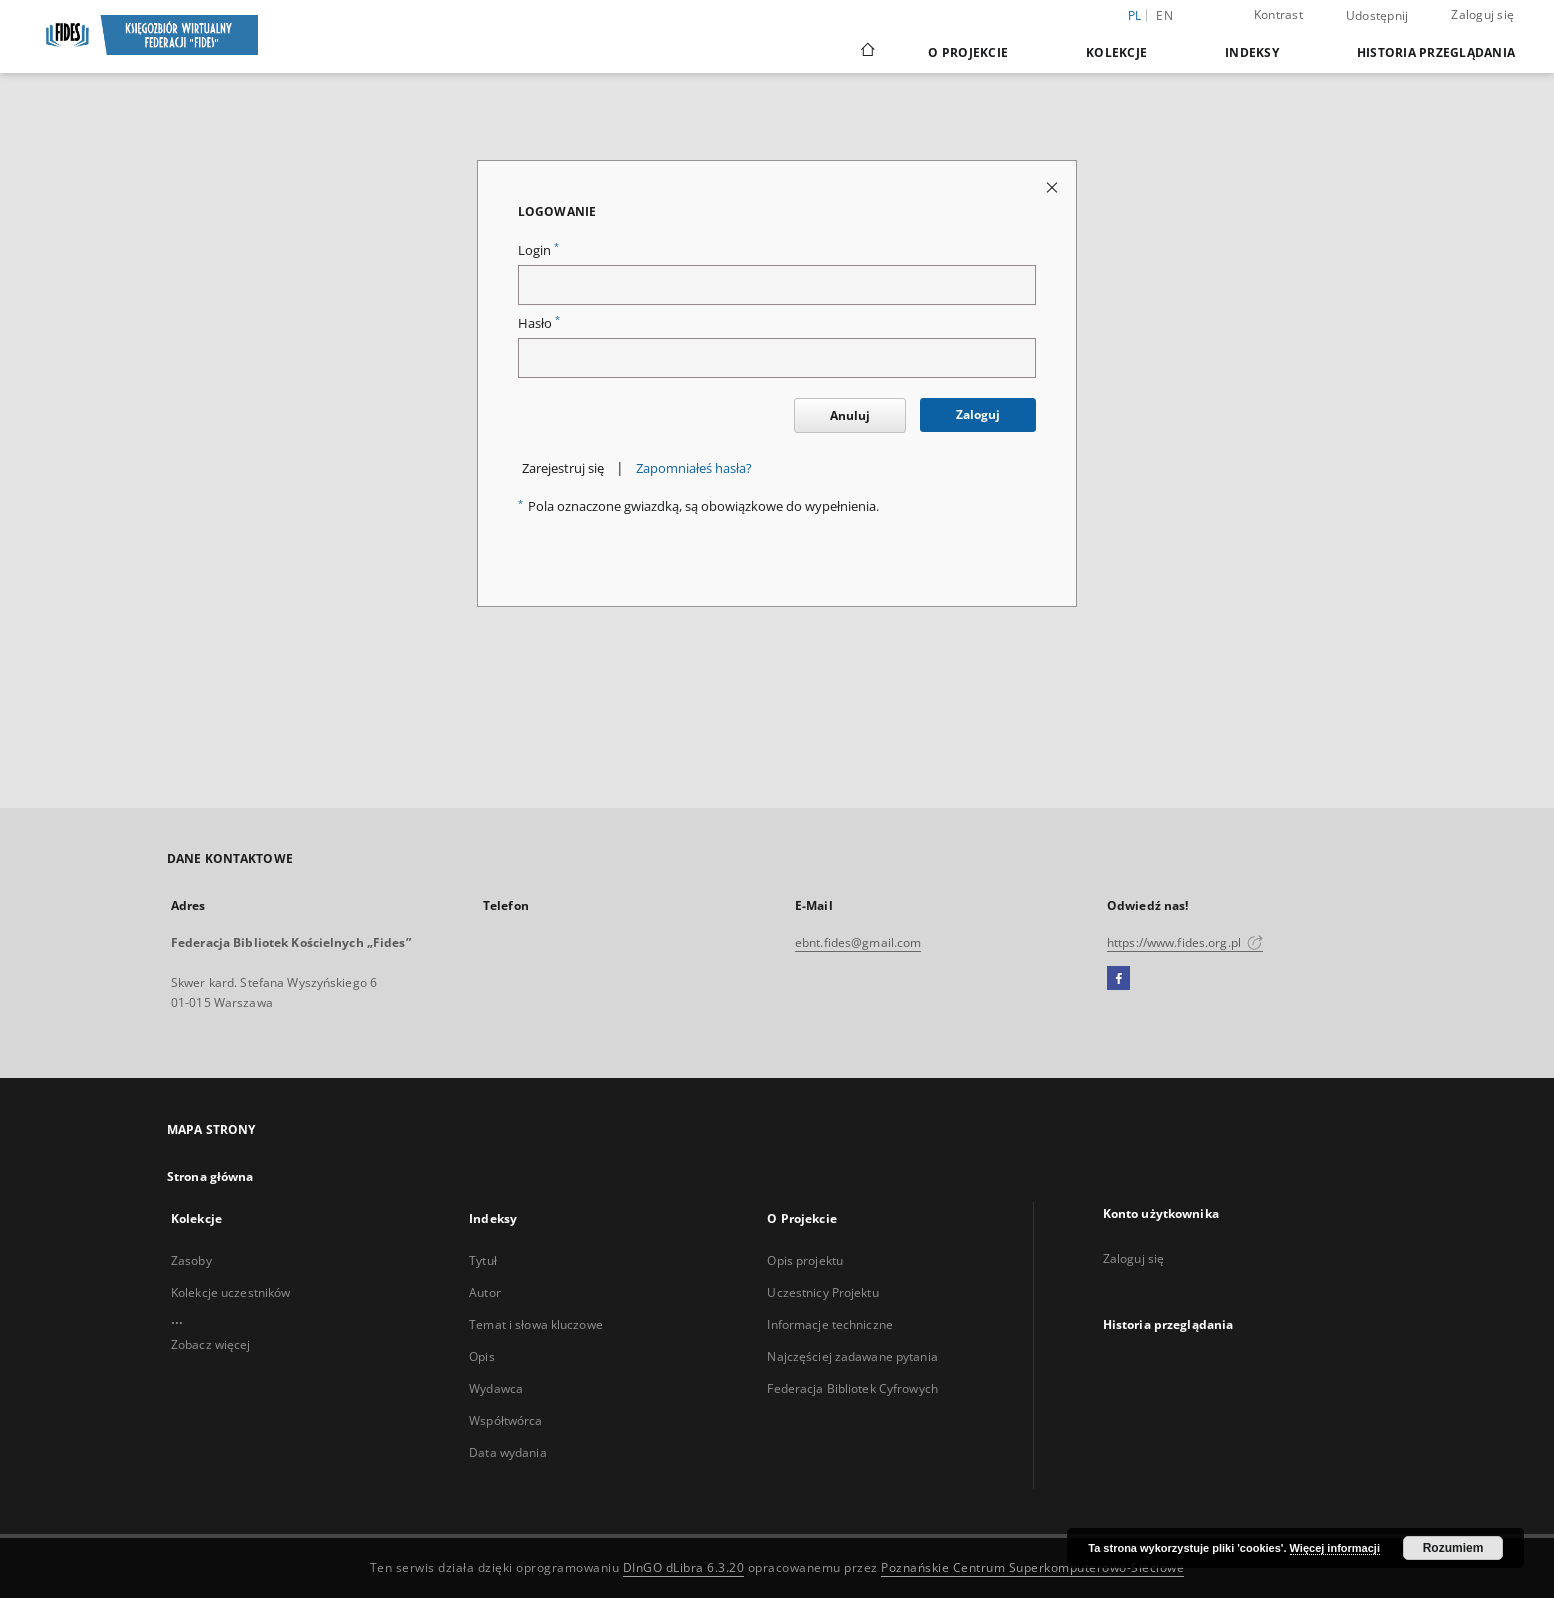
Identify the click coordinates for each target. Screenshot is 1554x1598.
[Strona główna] (866, 52)
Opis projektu (805, 1260)
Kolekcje (1116, 52)
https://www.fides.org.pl (1185, 942)
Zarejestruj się (563, 468)
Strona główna (210, 1176)
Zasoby (191, 1260)
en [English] (1164, 15)
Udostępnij (1377, 16)
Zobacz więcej (211, 1344)
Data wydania (507, 1452)
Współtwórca (505, 1420)
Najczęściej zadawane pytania (852, 1356)
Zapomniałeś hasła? (694, 468)
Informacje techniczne (830, 1324)
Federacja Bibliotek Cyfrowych (852, 1388)
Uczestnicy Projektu (822, 1292)
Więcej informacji (1335, 1548)
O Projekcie (968, 52)
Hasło (539, 323)
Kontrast (1278, 14)
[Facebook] (1118, 979)
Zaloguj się (1482, 14)
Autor (485, 1292)
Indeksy (1252, 52)
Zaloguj (978, 414)
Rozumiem (1453, 1548)
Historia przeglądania (1436, 52)
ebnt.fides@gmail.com (858, 942)
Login (538, 250)
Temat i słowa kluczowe (536, 1324)
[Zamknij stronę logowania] (1053, 186)
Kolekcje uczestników (230, 1292)
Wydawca (496, 1388)
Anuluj (850, 415)
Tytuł (483, 1260)
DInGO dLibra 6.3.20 (684, 1567)
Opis (481, 1356)
